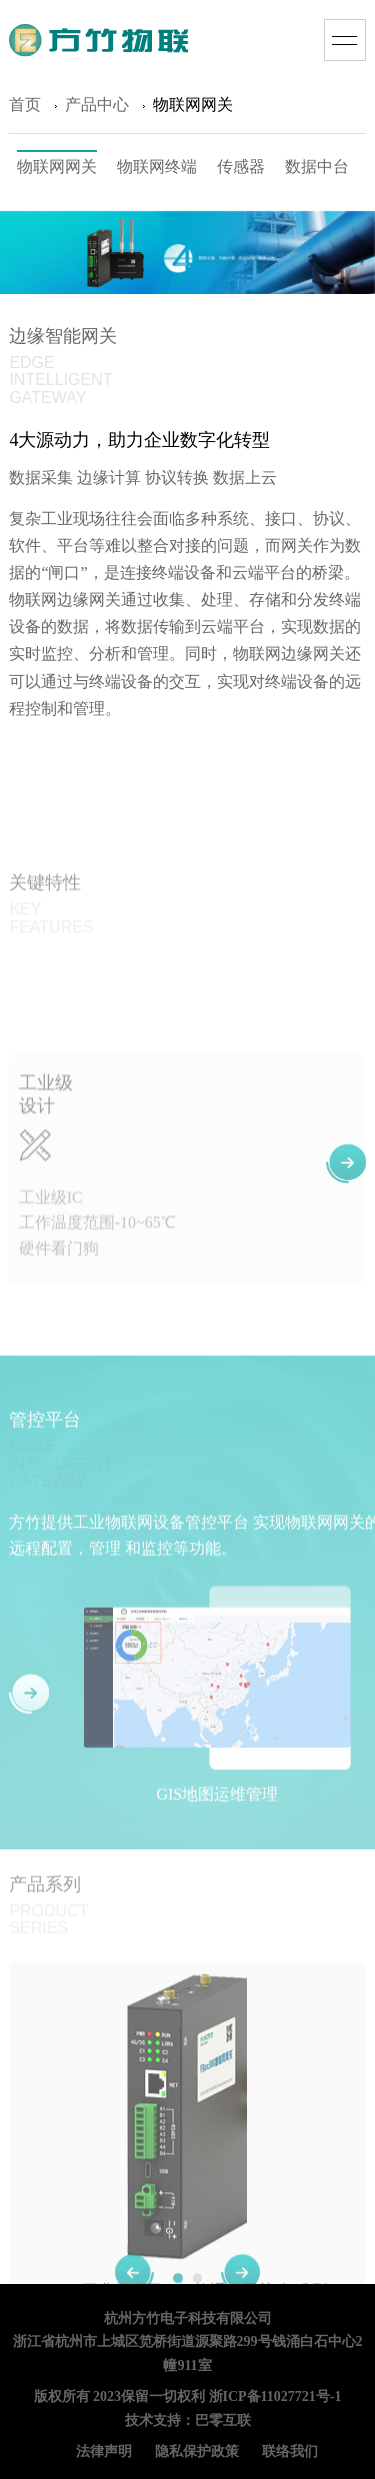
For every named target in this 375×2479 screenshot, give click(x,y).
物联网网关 (57, 170)
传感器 (241, 170)
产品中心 (97, 108)
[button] (346, 1207)
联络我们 (290, 2452)
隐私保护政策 (197, 2452)
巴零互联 (223, 2421)
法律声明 (104, 2452)
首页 (25, 108)
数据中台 (317, 170)
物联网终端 (157, 170)
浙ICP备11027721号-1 (275, 2397)
